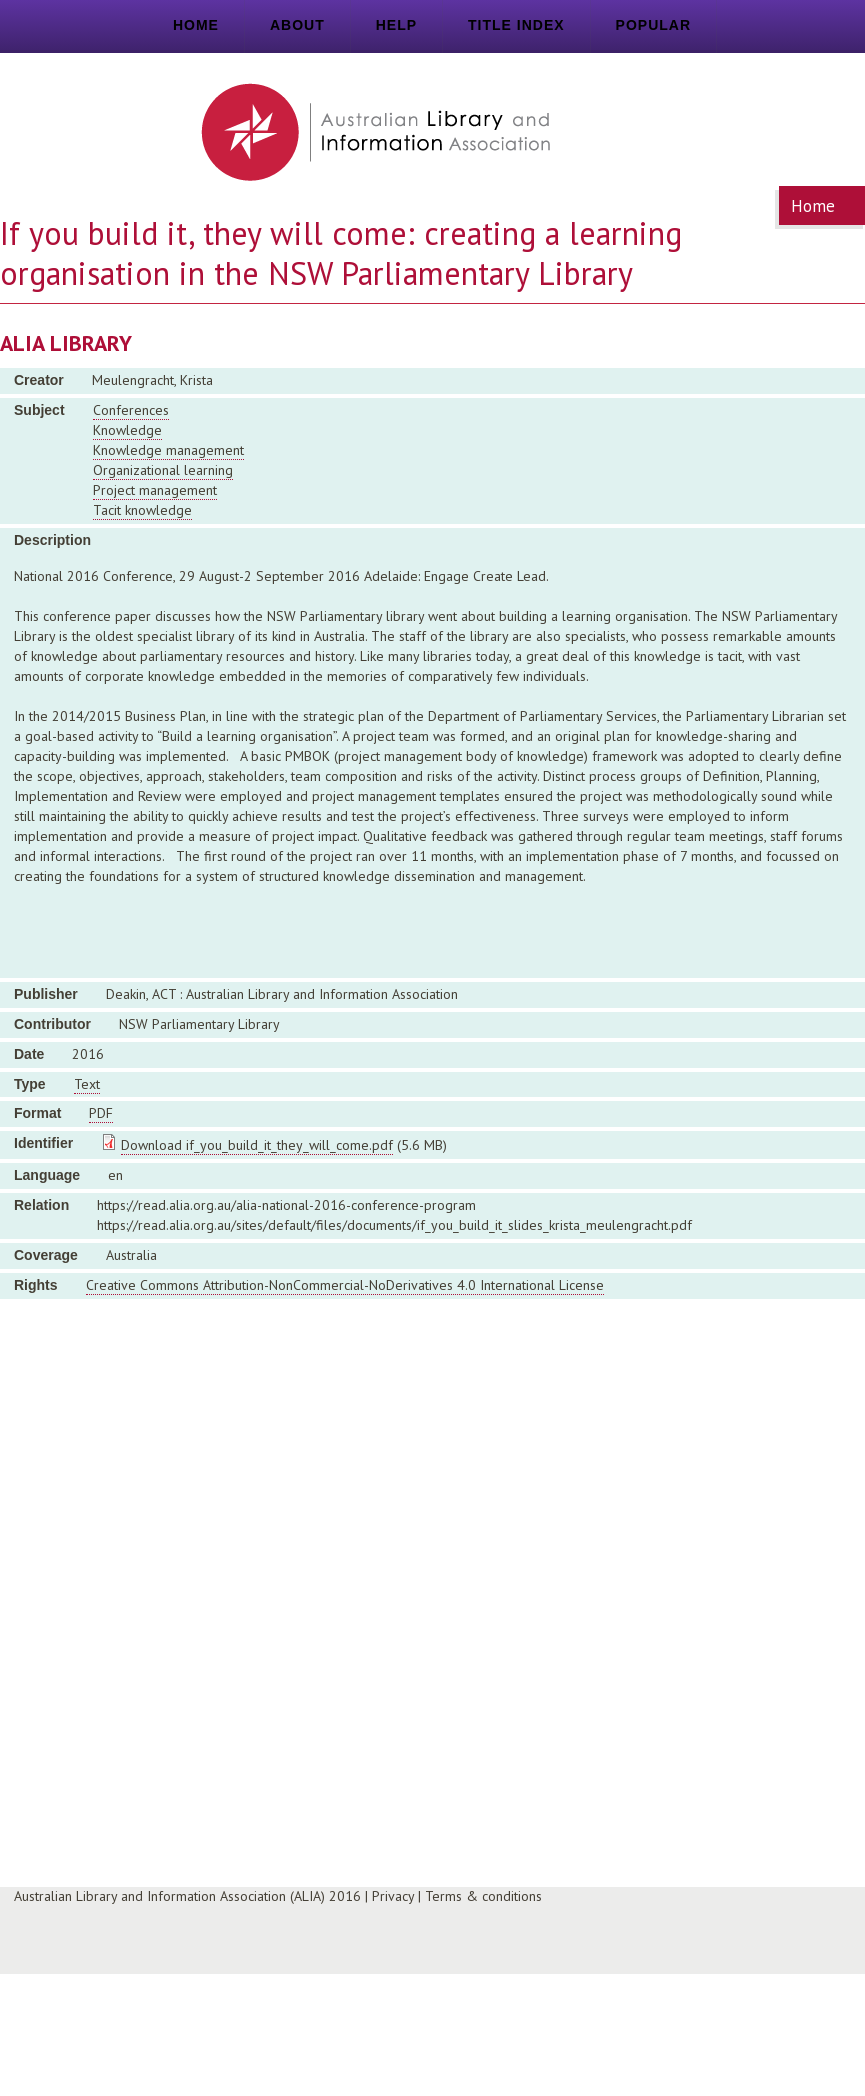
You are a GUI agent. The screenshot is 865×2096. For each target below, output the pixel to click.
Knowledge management (168, 450)
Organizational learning (163, 470)
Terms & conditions (483, 1896)
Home (196, 25)
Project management (155, 490)
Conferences (131, 410)
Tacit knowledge (142, 510)
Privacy (393, 1896)
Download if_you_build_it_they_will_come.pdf (257, 1145)
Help (396, 25)
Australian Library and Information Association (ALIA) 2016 (187, 1896)
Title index (516, 25)
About (297, 25)
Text (87, 1084)
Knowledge (127, 430)
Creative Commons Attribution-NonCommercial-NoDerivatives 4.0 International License (345, 1285)
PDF (101, 1113)
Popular (653, 25)
